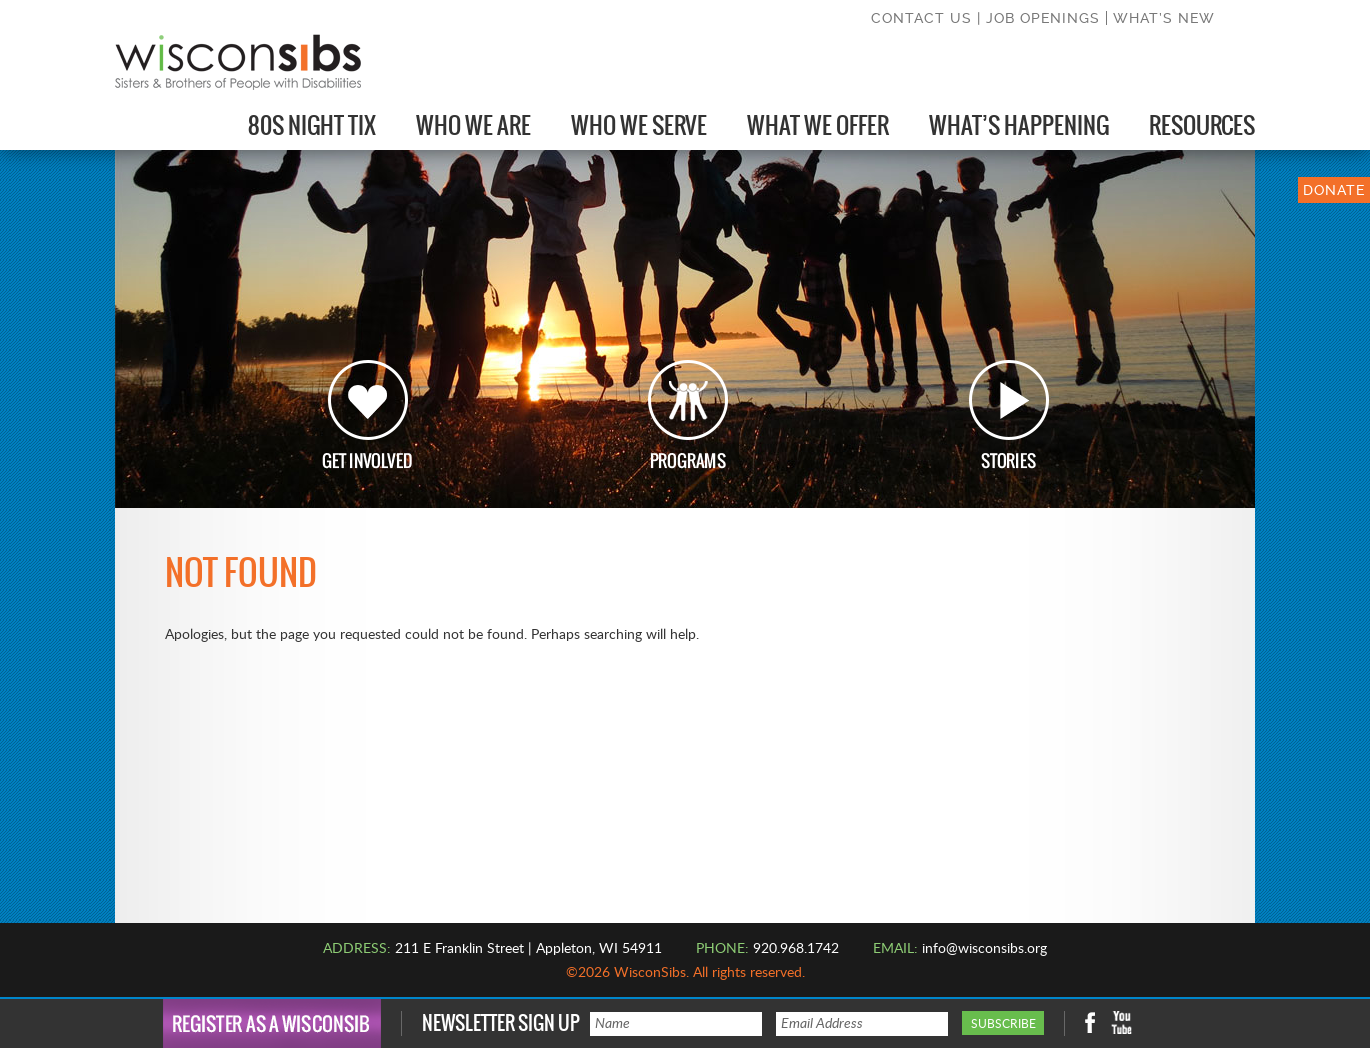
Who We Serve (639, 125)
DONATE (1334, 190)
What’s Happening (1019, 125)
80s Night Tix (312, 125)
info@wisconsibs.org (984, 949)
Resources (1202, 125)
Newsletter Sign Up (501, 1023)
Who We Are (473, 125)
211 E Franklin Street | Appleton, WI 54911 (528, 949)
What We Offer (818, 125)
